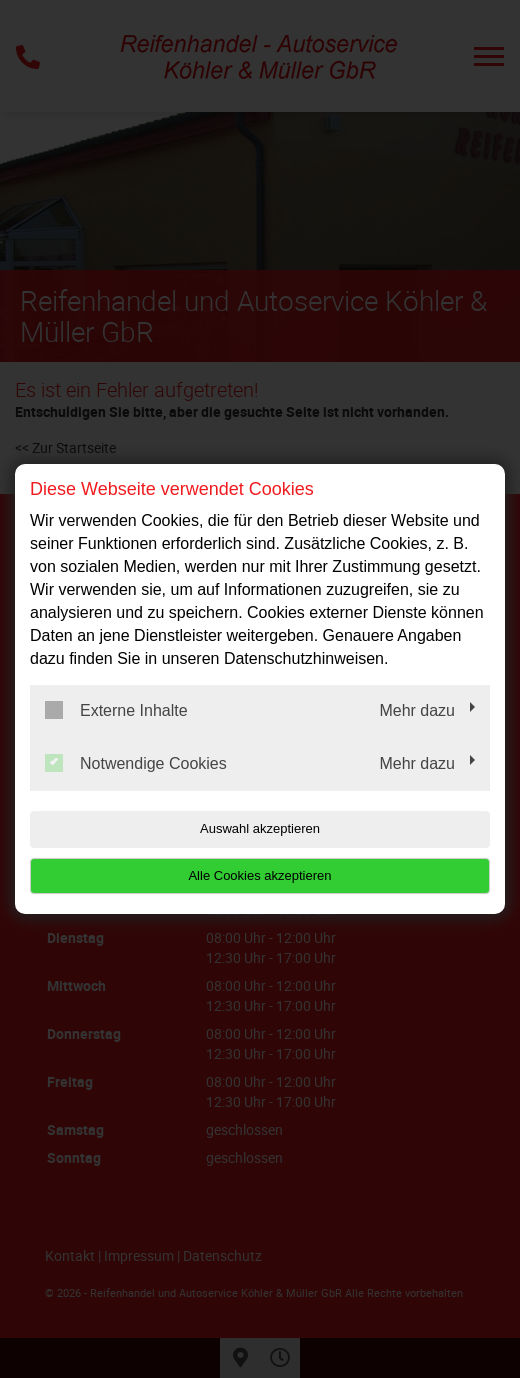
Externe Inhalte (116, 710)
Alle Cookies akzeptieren (259, 875)
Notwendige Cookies (136, 763)
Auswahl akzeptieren (260, 828)
